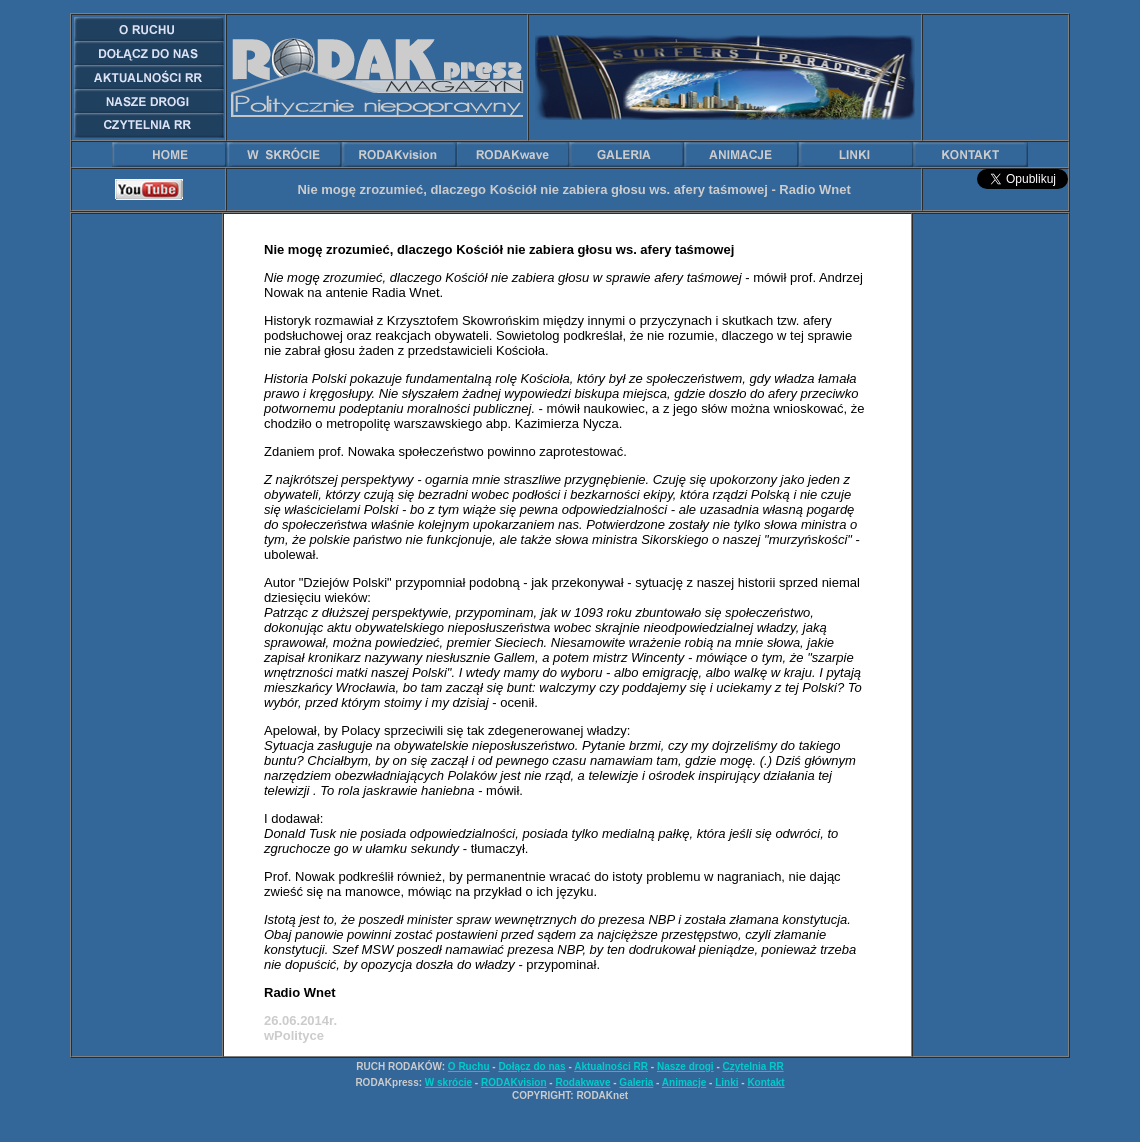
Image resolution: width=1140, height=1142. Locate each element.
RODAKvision (514, 1082)
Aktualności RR (611, 1066)
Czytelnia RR (753, 1066)
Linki (726, 1082)
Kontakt (765, 1082)
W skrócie (448, 1082)
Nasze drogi (685, 1066)
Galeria (636, 1082)
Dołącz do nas (531, 1066)
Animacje (684, 1082)
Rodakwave (582, 1082)
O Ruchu (469, 1066)
